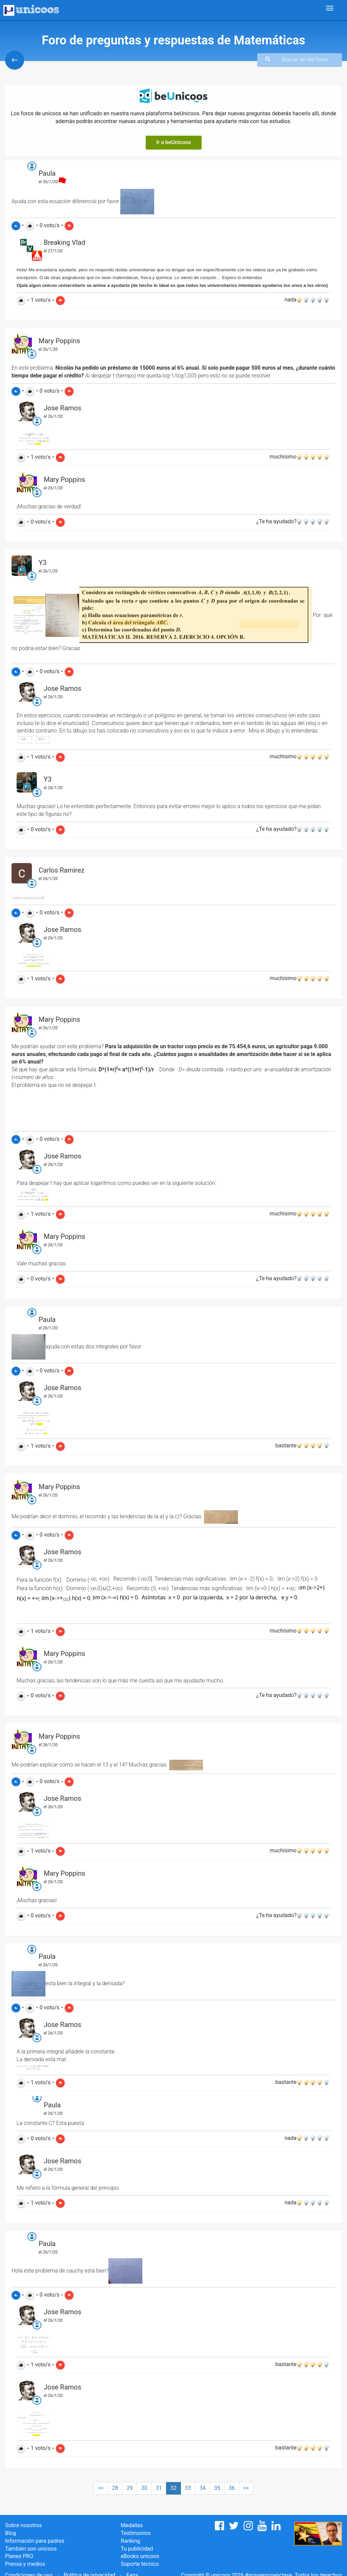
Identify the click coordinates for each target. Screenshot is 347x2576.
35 (217, 2488)
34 (203, 2488)
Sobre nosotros (23, 2525)
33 (188, 2488)
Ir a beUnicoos (173, 142)
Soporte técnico (140, 2564)
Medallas (132, 2525)
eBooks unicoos (140, 2556)
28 (115, 2488)
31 (159, 2488)
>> (246, 2488)
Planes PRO (19, 2556)
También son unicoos (31, 2548)
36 (232, 2488)
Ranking (130, 2541)
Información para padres (34, 2541)
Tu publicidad (137, 2548)
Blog (10, 2533)
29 (130, 2488)
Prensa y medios (25, 2564)
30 (144, 2488)
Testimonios (135, 2533)
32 (173, 2488)
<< (101, 2488)
